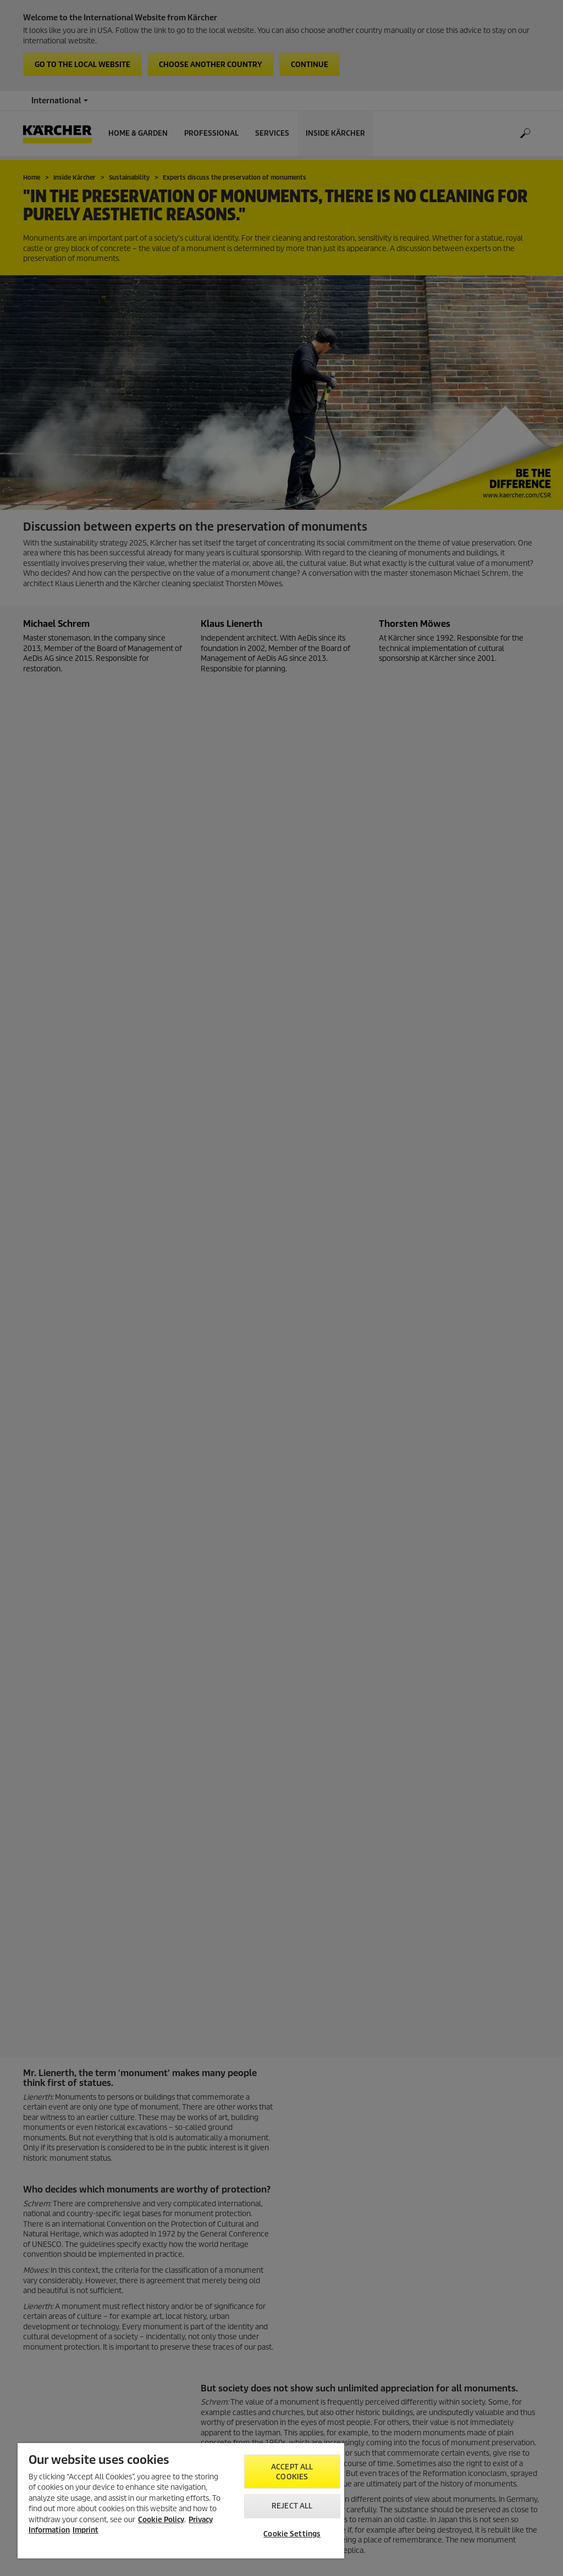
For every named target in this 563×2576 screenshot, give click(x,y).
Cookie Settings (292, 2534)
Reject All (292, 2506)
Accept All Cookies (292, 2472)
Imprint (85, 2530)
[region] (181, 2500)
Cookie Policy (161, 2519)
